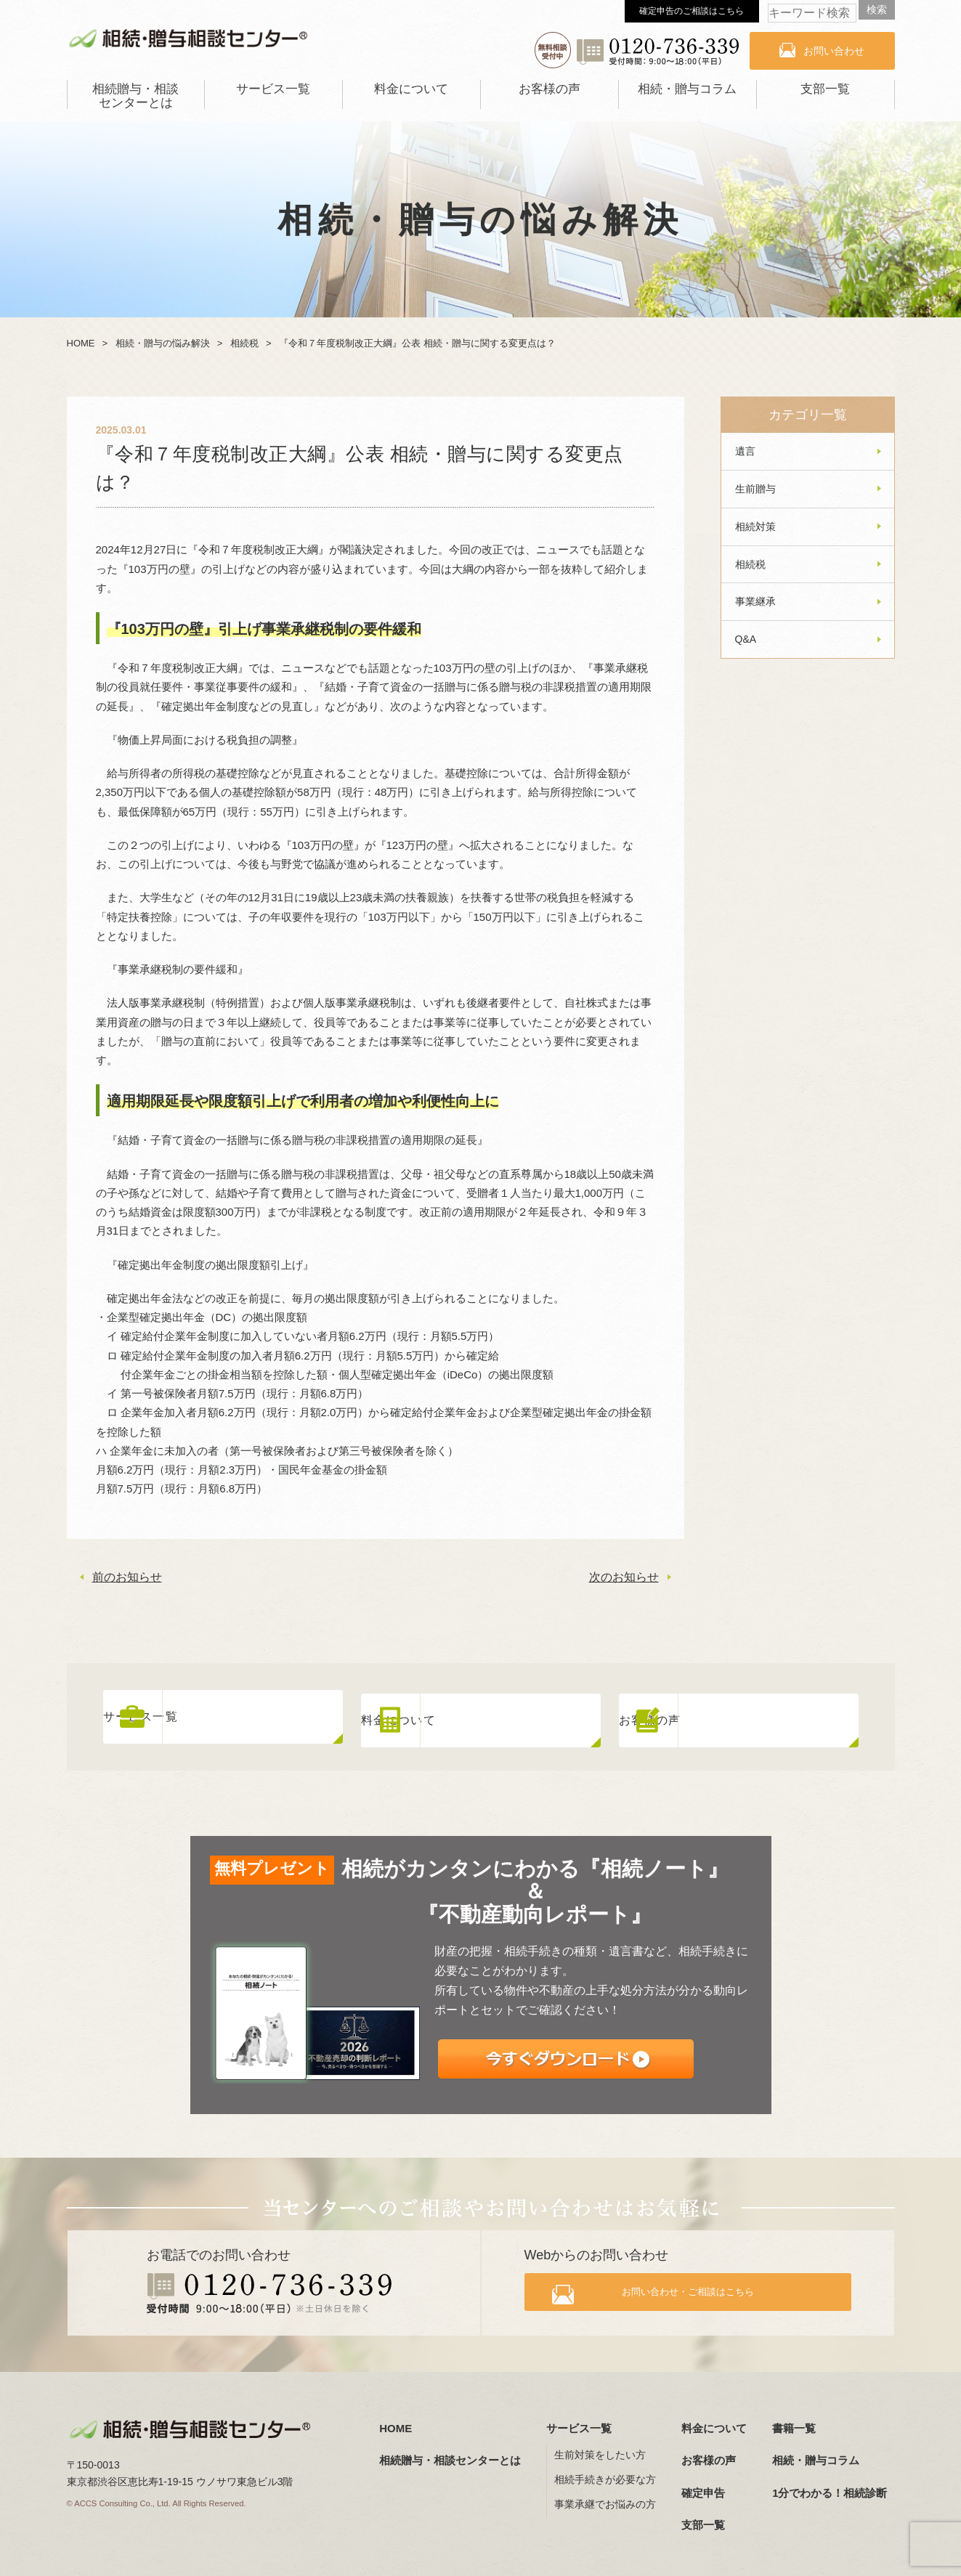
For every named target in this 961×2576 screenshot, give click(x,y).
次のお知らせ (624, 1577)
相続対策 (755, 526)
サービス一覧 (273, 89)
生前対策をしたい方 (600, 2448)
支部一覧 (825, 89)
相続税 (750, 564)
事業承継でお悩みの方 (605, 2497)
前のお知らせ (127, 1577)
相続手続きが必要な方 (605, 2473)
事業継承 (755, 601)
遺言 (745, 451)
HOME (395, 2421)
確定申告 (703, 2485)
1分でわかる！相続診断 (829, 2485)
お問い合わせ (833, 51)
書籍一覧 (794, 2421)
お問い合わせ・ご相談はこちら (700, 2289)
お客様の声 (549, 89)
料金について (411, 89)
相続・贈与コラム (687, 89)
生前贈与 (755, 489)
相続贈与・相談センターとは (135, 96)
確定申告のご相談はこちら (691, 11)
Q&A (746, 639)
